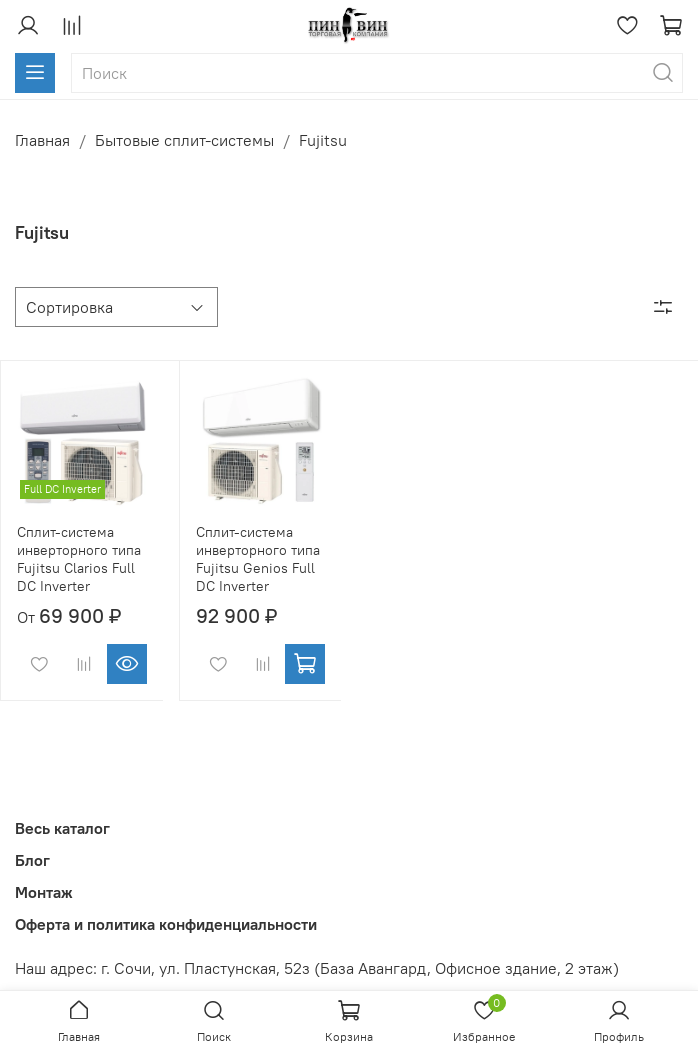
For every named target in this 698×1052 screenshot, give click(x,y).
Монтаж (44, 892)
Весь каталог (62, 828)
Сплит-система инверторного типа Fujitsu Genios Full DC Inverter (258, 559)
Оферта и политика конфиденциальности (166, 924)
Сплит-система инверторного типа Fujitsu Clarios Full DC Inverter (79, 559)
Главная (42, 140)
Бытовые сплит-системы (184, 140)
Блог (32, 860)
